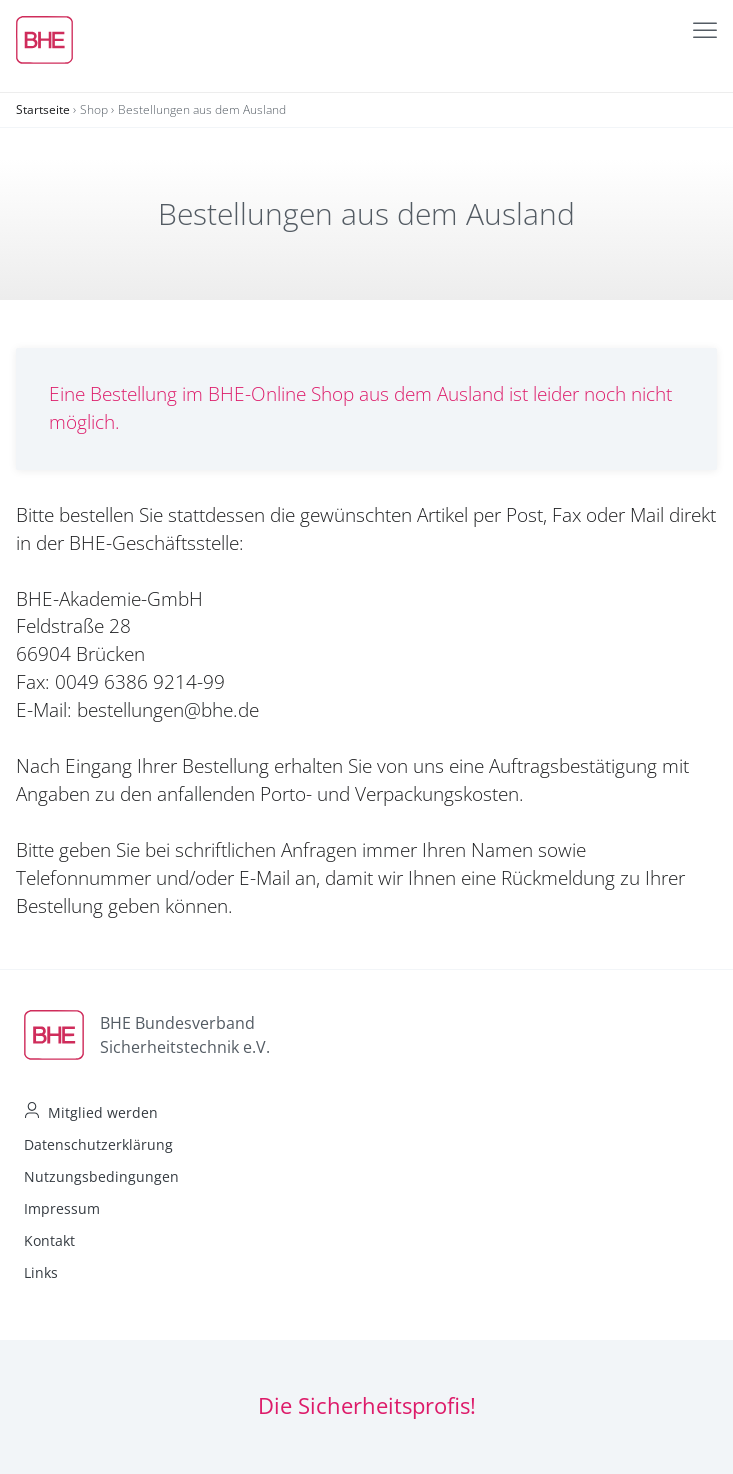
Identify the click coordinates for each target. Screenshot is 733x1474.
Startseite (43, 109)
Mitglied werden (103, 1112)
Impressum (62, 1208)
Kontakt (49, 1240)
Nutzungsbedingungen (101, 1176)
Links (41, 1272)
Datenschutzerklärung (98, 1144)
